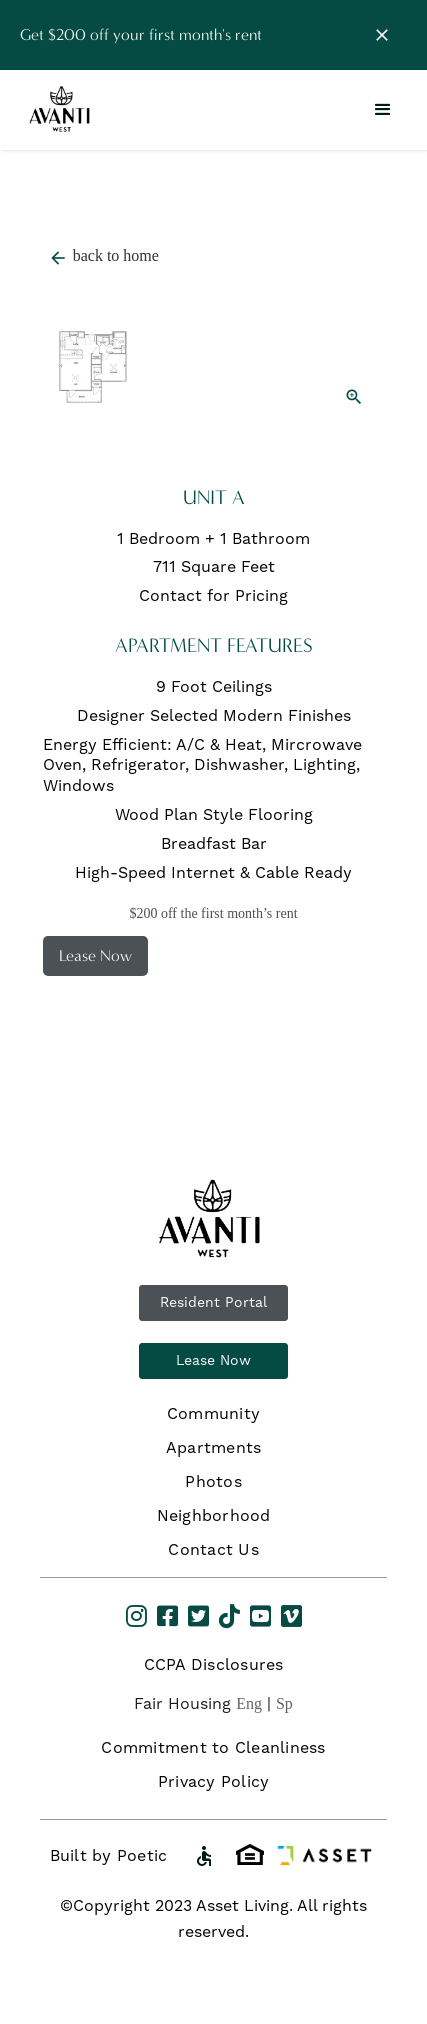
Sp (284, 1703)
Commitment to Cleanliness (213, 1748)
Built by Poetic (109, 1856)
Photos (213, 1482)
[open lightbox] (214, 344)
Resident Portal (213, 1303)
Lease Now (213, 1361)
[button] (383, 110)
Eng (249, 1703)
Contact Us (213, 1550)
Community (213, 1414)
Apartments (214, 1448)
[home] (62, 110)
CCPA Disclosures (214, 1665)
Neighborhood (214, 1516)
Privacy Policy (214, 1782)
